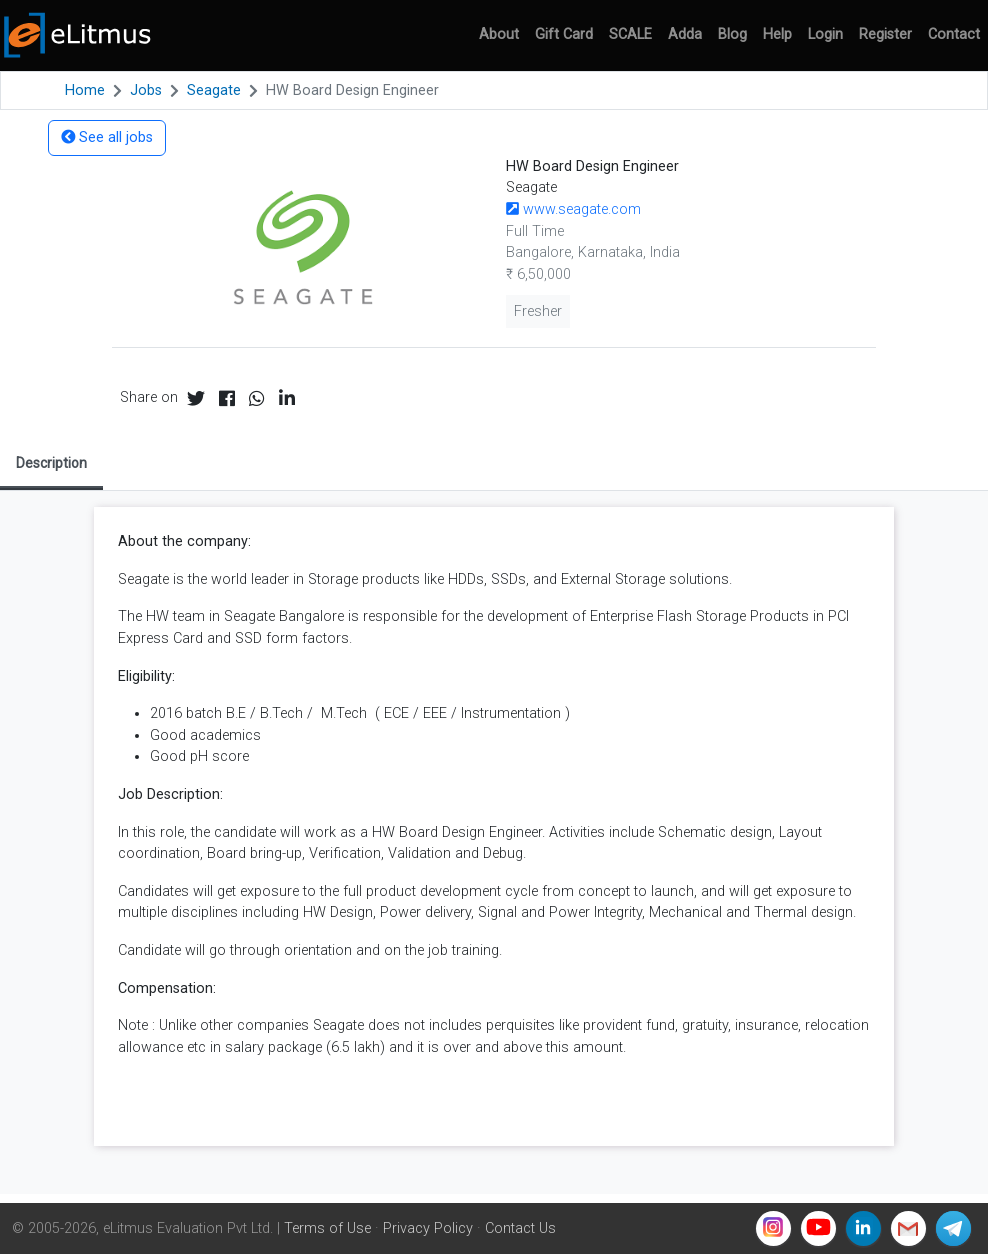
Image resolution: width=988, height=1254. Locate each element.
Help (777, 34)
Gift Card (564, 34)
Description (51, 463)
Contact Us (520, 1228)
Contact (954, 34)
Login (825, 34)
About (499, 34)
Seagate (214, 90)
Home (85, 90)
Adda (685, 34)
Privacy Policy (428, 1228)
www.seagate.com (573, 209)
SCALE (630, 34)
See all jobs (107, 137)
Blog (732, 34)
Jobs (146, 90)
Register (885, 34)
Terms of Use (327, 1228)
